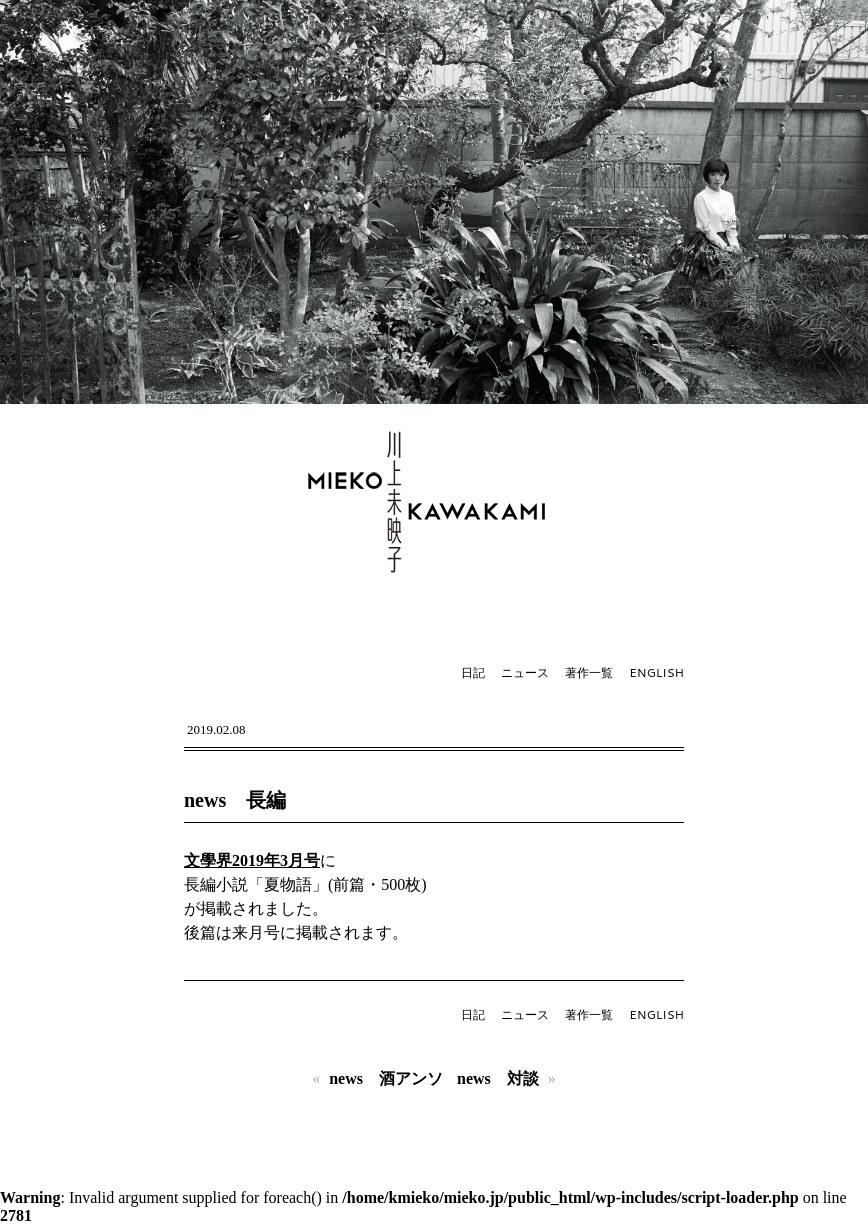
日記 (473, 672)
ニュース (525, 672)
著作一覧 (589, 672)
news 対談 (498, 1078)
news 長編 (235, 800)
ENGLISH (656, 672)
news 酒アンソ (386, 1078)
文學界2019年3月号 (252, 860)
